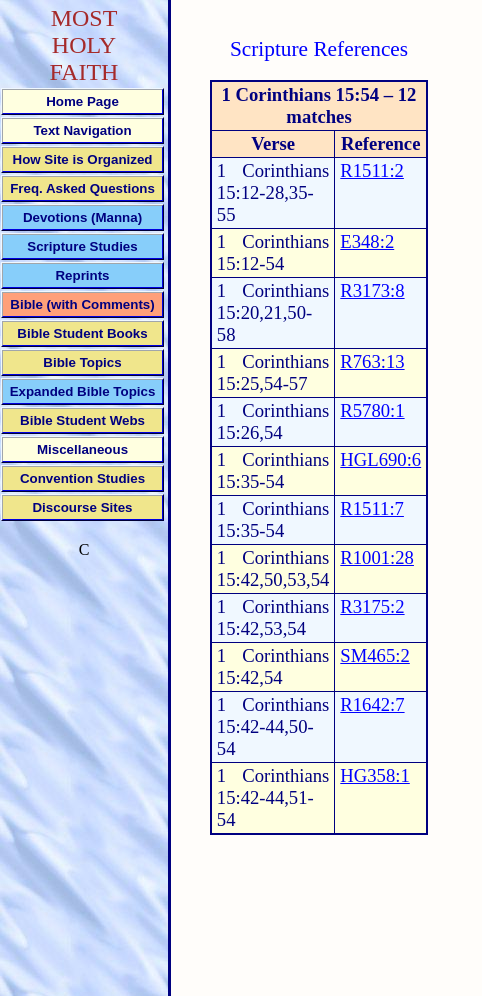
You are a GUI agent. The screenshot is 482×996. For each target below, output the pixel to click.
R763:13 (372, 361)
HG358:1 (374, 775)
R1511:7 (372, 508)
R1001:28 (377, 557)
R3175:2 (372, 606)
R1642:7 (372, 704)
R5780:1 (372, 410)
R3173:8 (372, 290)
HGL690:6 (380, 459)
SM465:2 (374, 655)
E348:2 (367, 241)
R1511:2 (372, 170)
